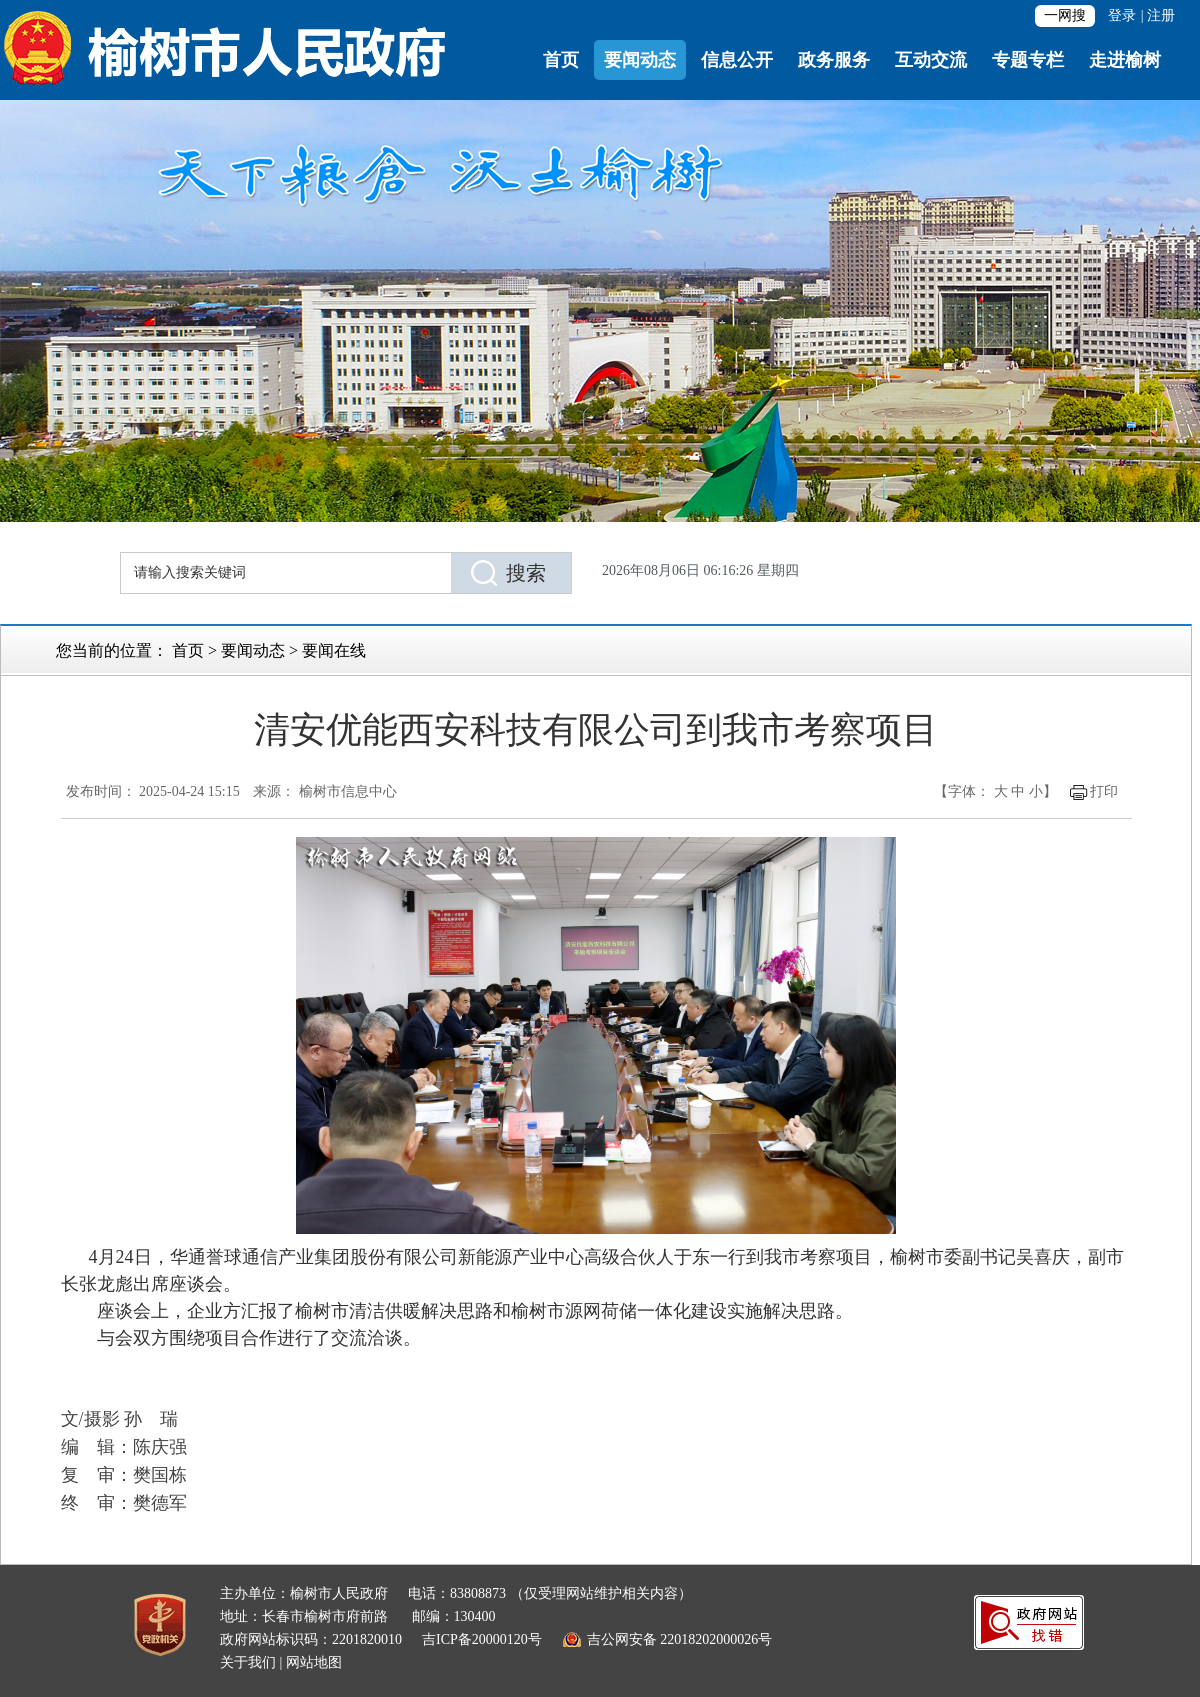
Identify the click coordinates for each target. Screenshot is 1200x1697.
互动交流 (931, 60)
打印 (1104, 791)
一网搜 (1065, 15)
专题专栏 (1028, 60)
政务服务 (834, 60)
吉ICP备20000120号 (482, 1639)
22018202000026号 (716, 1639)
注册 (1161, 15)
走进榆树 (1125, 60)
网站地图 (314, 1662)
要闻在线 (334, 650)
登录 (1122, 15)
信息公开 (737, 60)
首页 (561, 60)
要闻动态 (640, 60)
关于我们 (248, 1662)
